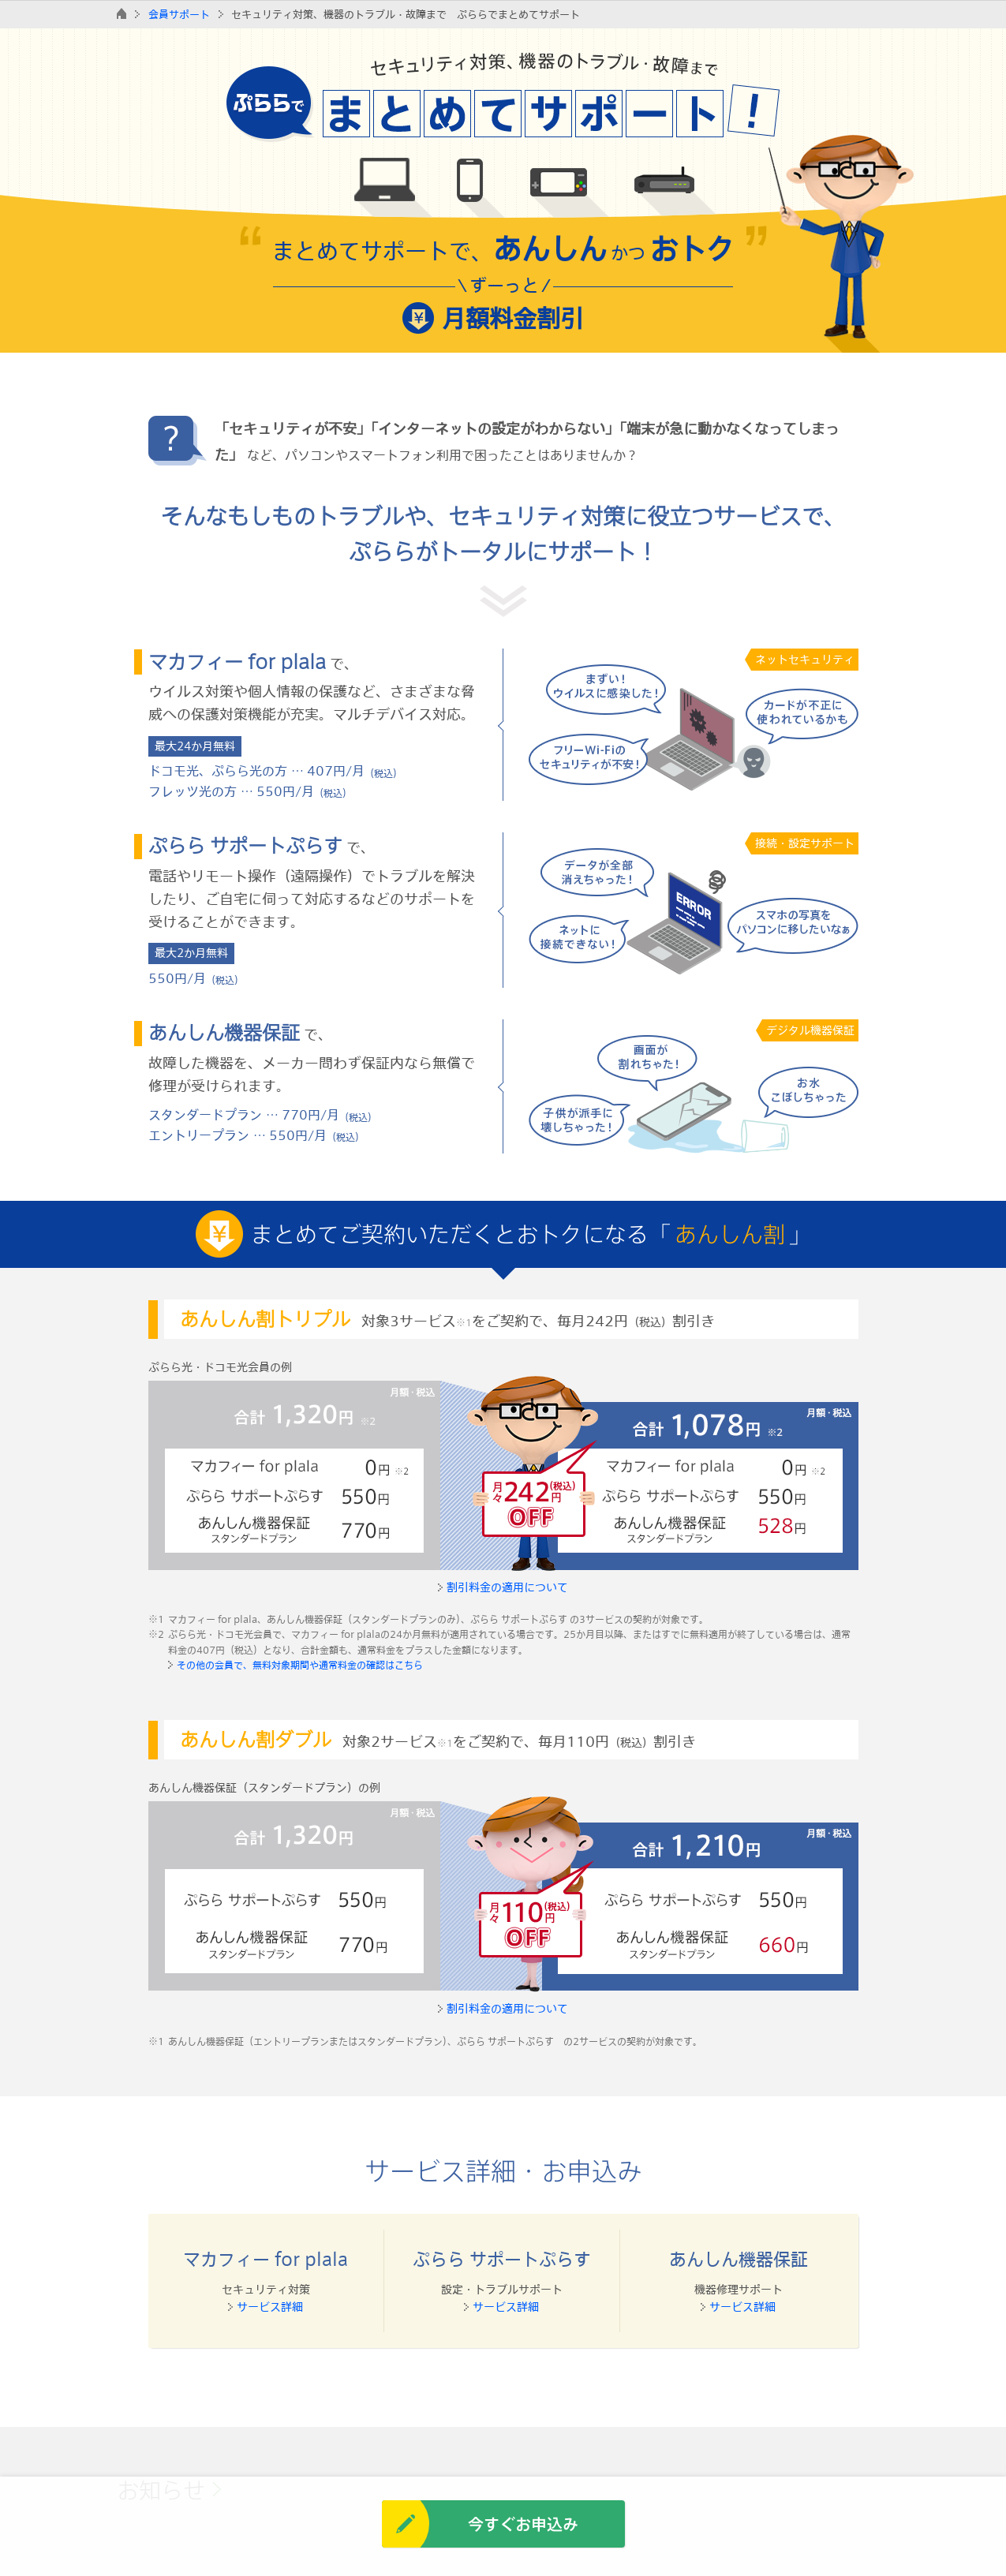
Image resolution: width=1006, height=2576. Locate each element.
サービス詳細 (270, 2306)
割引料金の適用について (507, 1587)
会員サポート (179, 14)
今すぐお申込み (523, 2524)
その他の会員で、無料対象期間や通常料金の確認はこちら (300, 1664)
